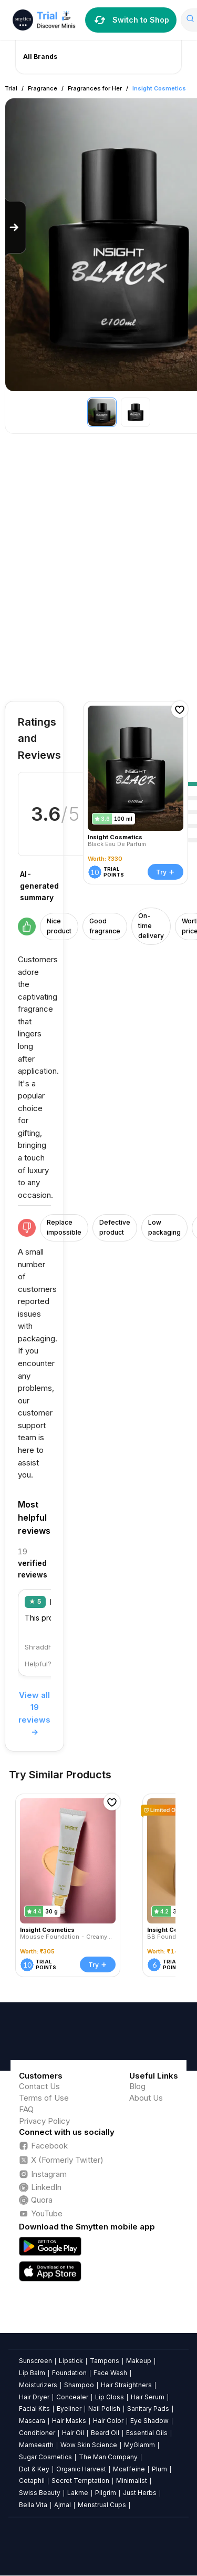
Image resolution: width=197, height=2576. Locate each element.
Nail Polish (104, 2408)
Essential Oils (147, 2433)
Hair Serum (147, 2397)
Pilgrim (105, 2493)
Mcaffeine (129, 2469)
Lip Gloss (109, 2397)
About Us (146, 2098)
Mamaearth (36, 2445)
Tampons (104, 2361)
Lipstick (71, 2361)
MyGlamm (139, 2445)
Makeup (138, 2361)
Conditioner (37, 2433)
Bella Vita (33, 2505)
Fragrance (42, 88)
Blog (137, 2086)
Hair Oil (73, 2433)
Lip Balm (32, 2373)
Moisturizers (38, 2385)
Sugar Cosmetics (45, 2457)
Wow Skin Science (88, 2445)
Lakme (77, 2493)
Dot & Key (34, 2469)
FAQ (26, 2109)
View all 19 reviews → (34, 1713)
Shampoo (79, 2385)
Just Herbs (140, 2493)
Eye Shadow (149, 2421)
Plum (159, 2469)
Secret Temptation (80, 2481)
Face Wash (110, 2373)
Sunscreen (35, 2361)
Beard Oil (105, 2433)
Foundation (69, 2373)
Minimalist (131, 2481)
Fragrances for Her (95, 88)
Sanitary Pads (148, 2408)
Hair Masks (69, 2421)
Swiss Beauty (39, 2493)
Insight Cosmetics (159, 88)
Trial (11, 88)
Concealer (72, 2397)
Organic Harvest (81, 2469)
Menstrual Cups (102, 2505)
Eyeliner (69, 2408)
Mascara (32, 2421)
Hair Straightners (126, 2385)
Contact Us (39, 2086)
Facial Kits (34, 2408)
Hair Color (108, 2421)
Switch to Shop (130, 20)
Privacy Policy (44, 2121)
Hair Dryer (34, 2397)
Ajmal (62, 2505)
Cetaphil (32, 2481)
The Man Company (108, 2457)
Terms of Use (44, 2098)
